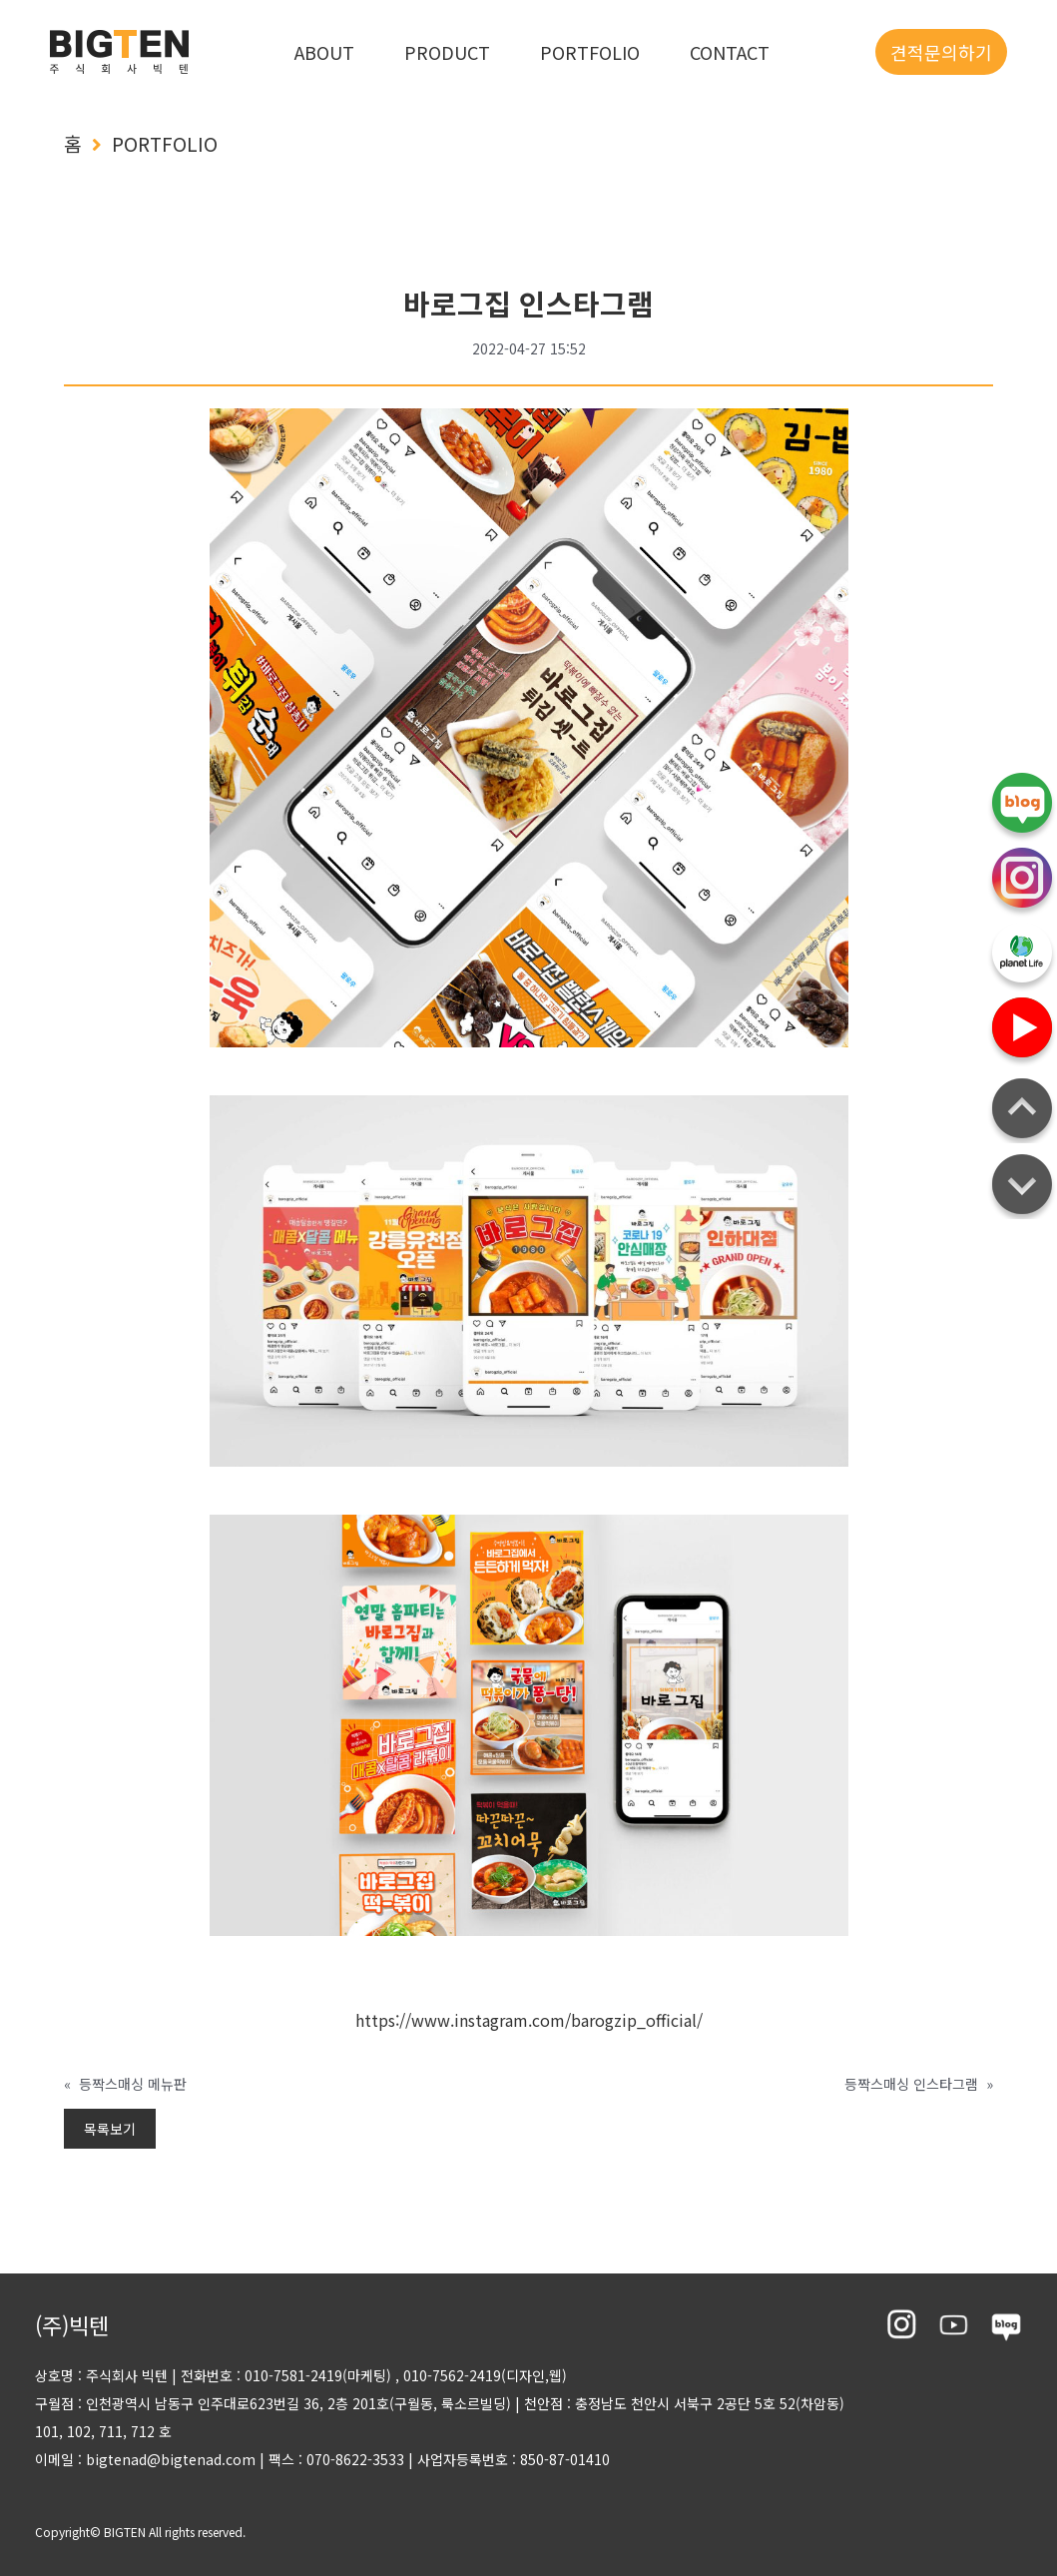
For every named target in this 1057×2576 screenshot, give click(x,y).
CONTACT (730, 52)
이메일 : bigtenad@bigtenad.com (145, 2459)
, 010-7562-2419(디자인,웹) (481, 2375)
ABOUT (324, 52)
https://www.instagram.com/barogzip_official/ (529, 2020)
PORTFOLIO (590, 52)
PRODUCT (447, 52)
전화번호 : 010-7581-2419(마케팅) (286, 2375)
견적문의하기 (941, 52)
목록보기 (110, 2129)
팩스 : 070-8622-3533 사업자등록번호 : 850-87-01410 (433, 2459)
